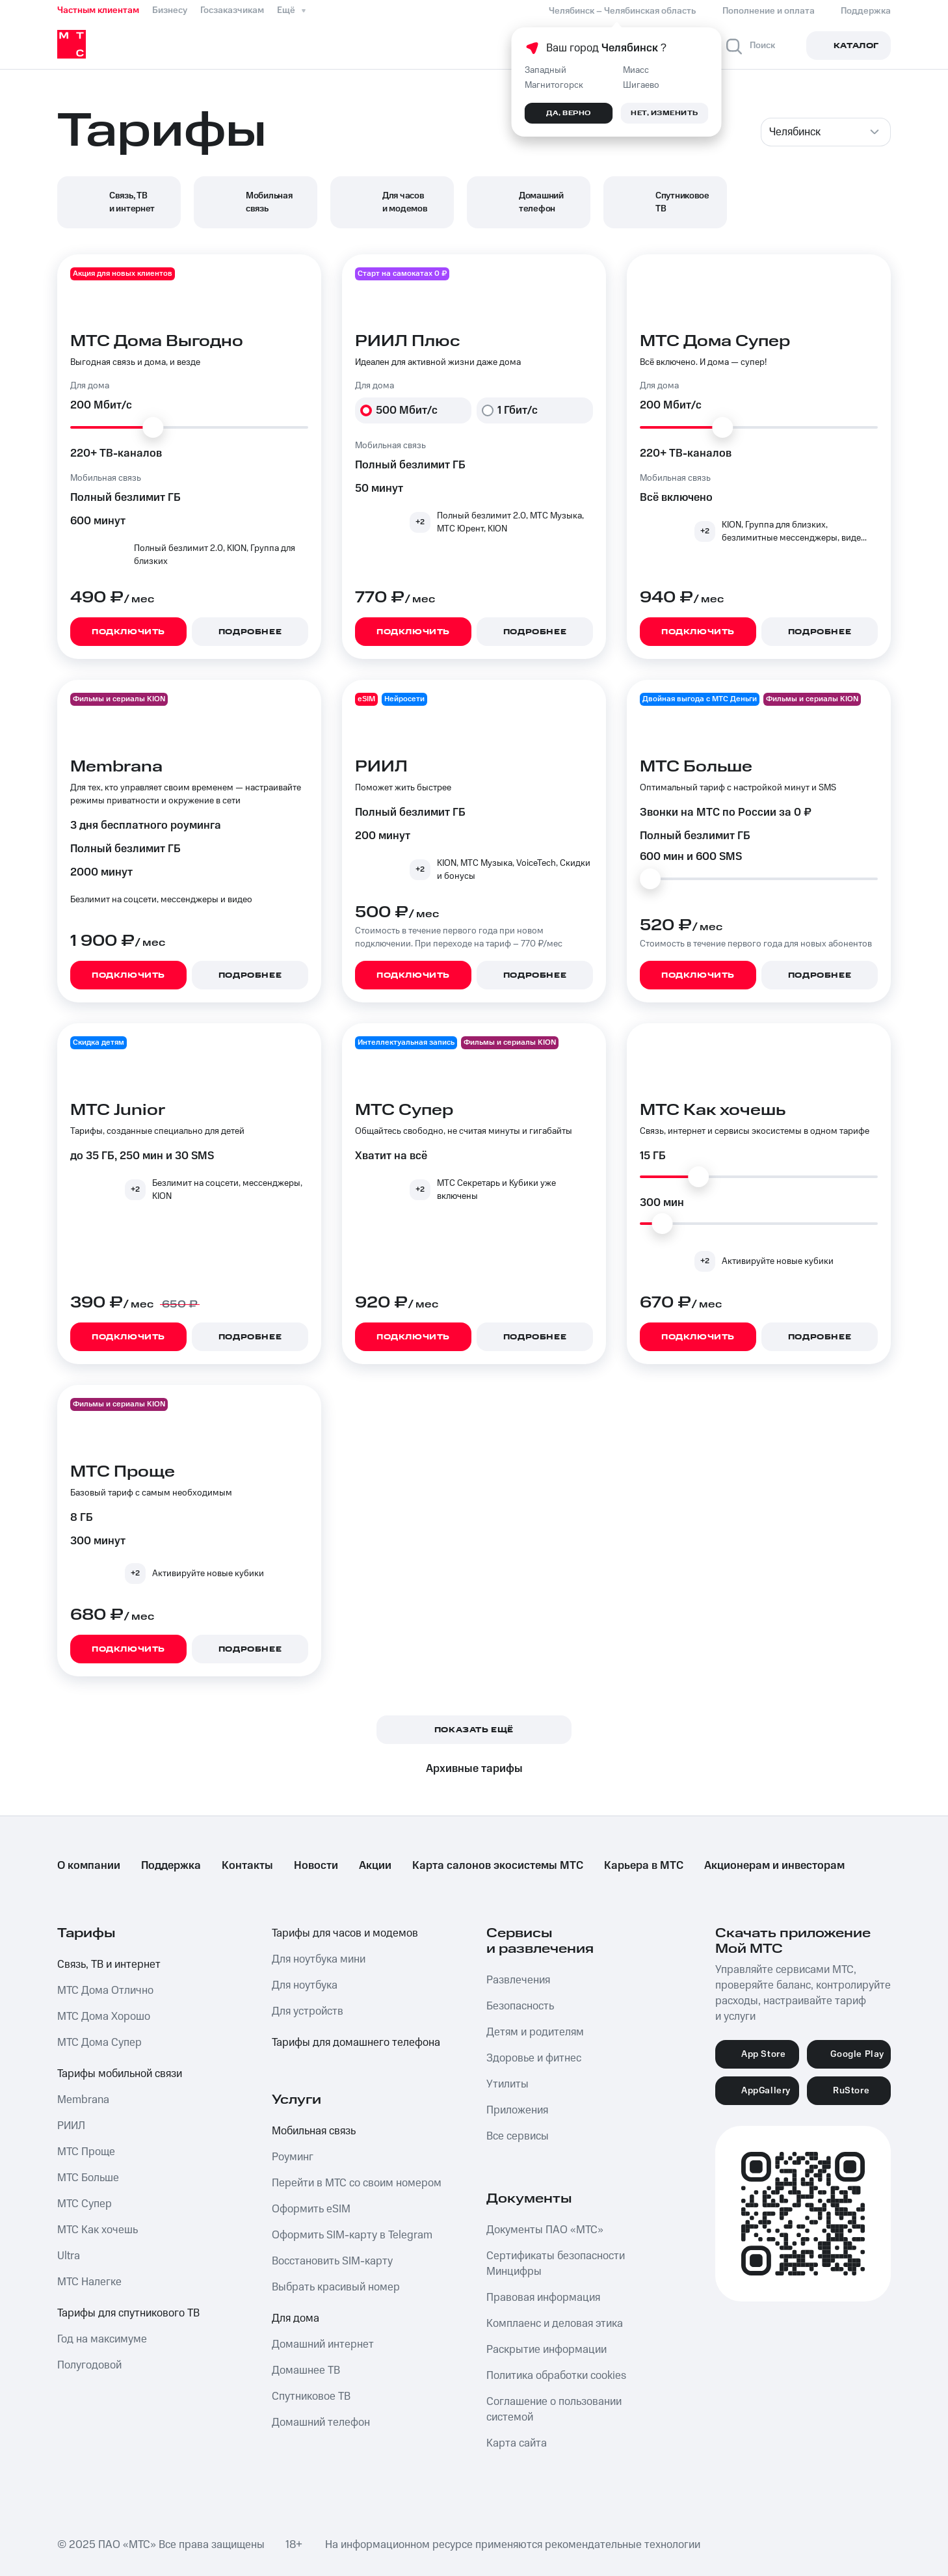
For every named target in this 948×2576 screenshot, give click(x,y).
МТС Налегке (89, 2282)
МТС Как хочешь (97, 2230)
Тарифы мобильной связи (119, 2074)
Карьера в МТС (643, 1865)
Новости (316, 1865)
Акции (375, 1865)
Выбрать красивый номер (336, 2287)
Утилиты (507, 2084)
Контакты (247, 1865)
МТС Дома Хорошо (103, 2016)
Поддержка (171, 1865)
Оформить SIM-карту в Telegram (352, 2235)
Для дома (295, 2318)
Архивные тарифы (474, 1769)
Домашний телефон (321, 2422)
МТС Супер (84, 2204)
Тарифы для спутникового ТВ (128, 2313)
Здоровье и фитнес (533, 2058)
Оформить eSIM (311, 2209)
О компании (88, 1865)
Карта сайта (516, 2443)
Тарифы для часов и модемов (345, 1933)
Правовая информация (543, 2297)
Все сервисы (517, 2136)
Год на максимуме (102, 2339)
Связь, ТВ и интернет (109, 1964)
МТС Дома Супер (99, 2042)
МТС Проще (86, 2152)
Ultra (68, 2256)
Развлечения (518, 1980)
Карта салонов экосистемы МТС (497, 1865)
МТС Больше (88, 2178)
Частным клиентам (98, 10)
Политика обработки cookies (556, 2375)
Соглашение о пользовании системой (554, 2409)
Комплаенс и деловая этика (554, 2323)
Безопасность (520, 2006)
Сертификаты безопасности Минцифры (555, 2263)
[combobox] (825, 132)
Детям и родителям (535, 2032)
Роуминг (292, 2157)
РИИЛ (71, 2126)
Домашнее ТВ (306, 2370)
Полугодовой (89, 2365)
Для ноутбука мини (318, 1959)
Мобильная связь (314, 2131)
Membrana (83, 2100)
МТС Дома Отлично (105, 1990)
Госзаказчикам (232, 10)
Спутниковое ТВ (311, 2396)
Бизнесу (169, 10)
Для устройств (307, 2011)
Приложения (517, 2110)
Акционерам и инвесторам (774, 1865)
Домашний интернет (323, 2344)
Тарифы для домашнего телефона (356, 2042)
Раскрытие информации (546, 2349)
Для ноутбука (304, 1985)
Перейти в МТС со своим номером (356, 2183)
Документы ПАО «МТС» (544, 2230)
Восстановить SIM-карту (332, 2261)
